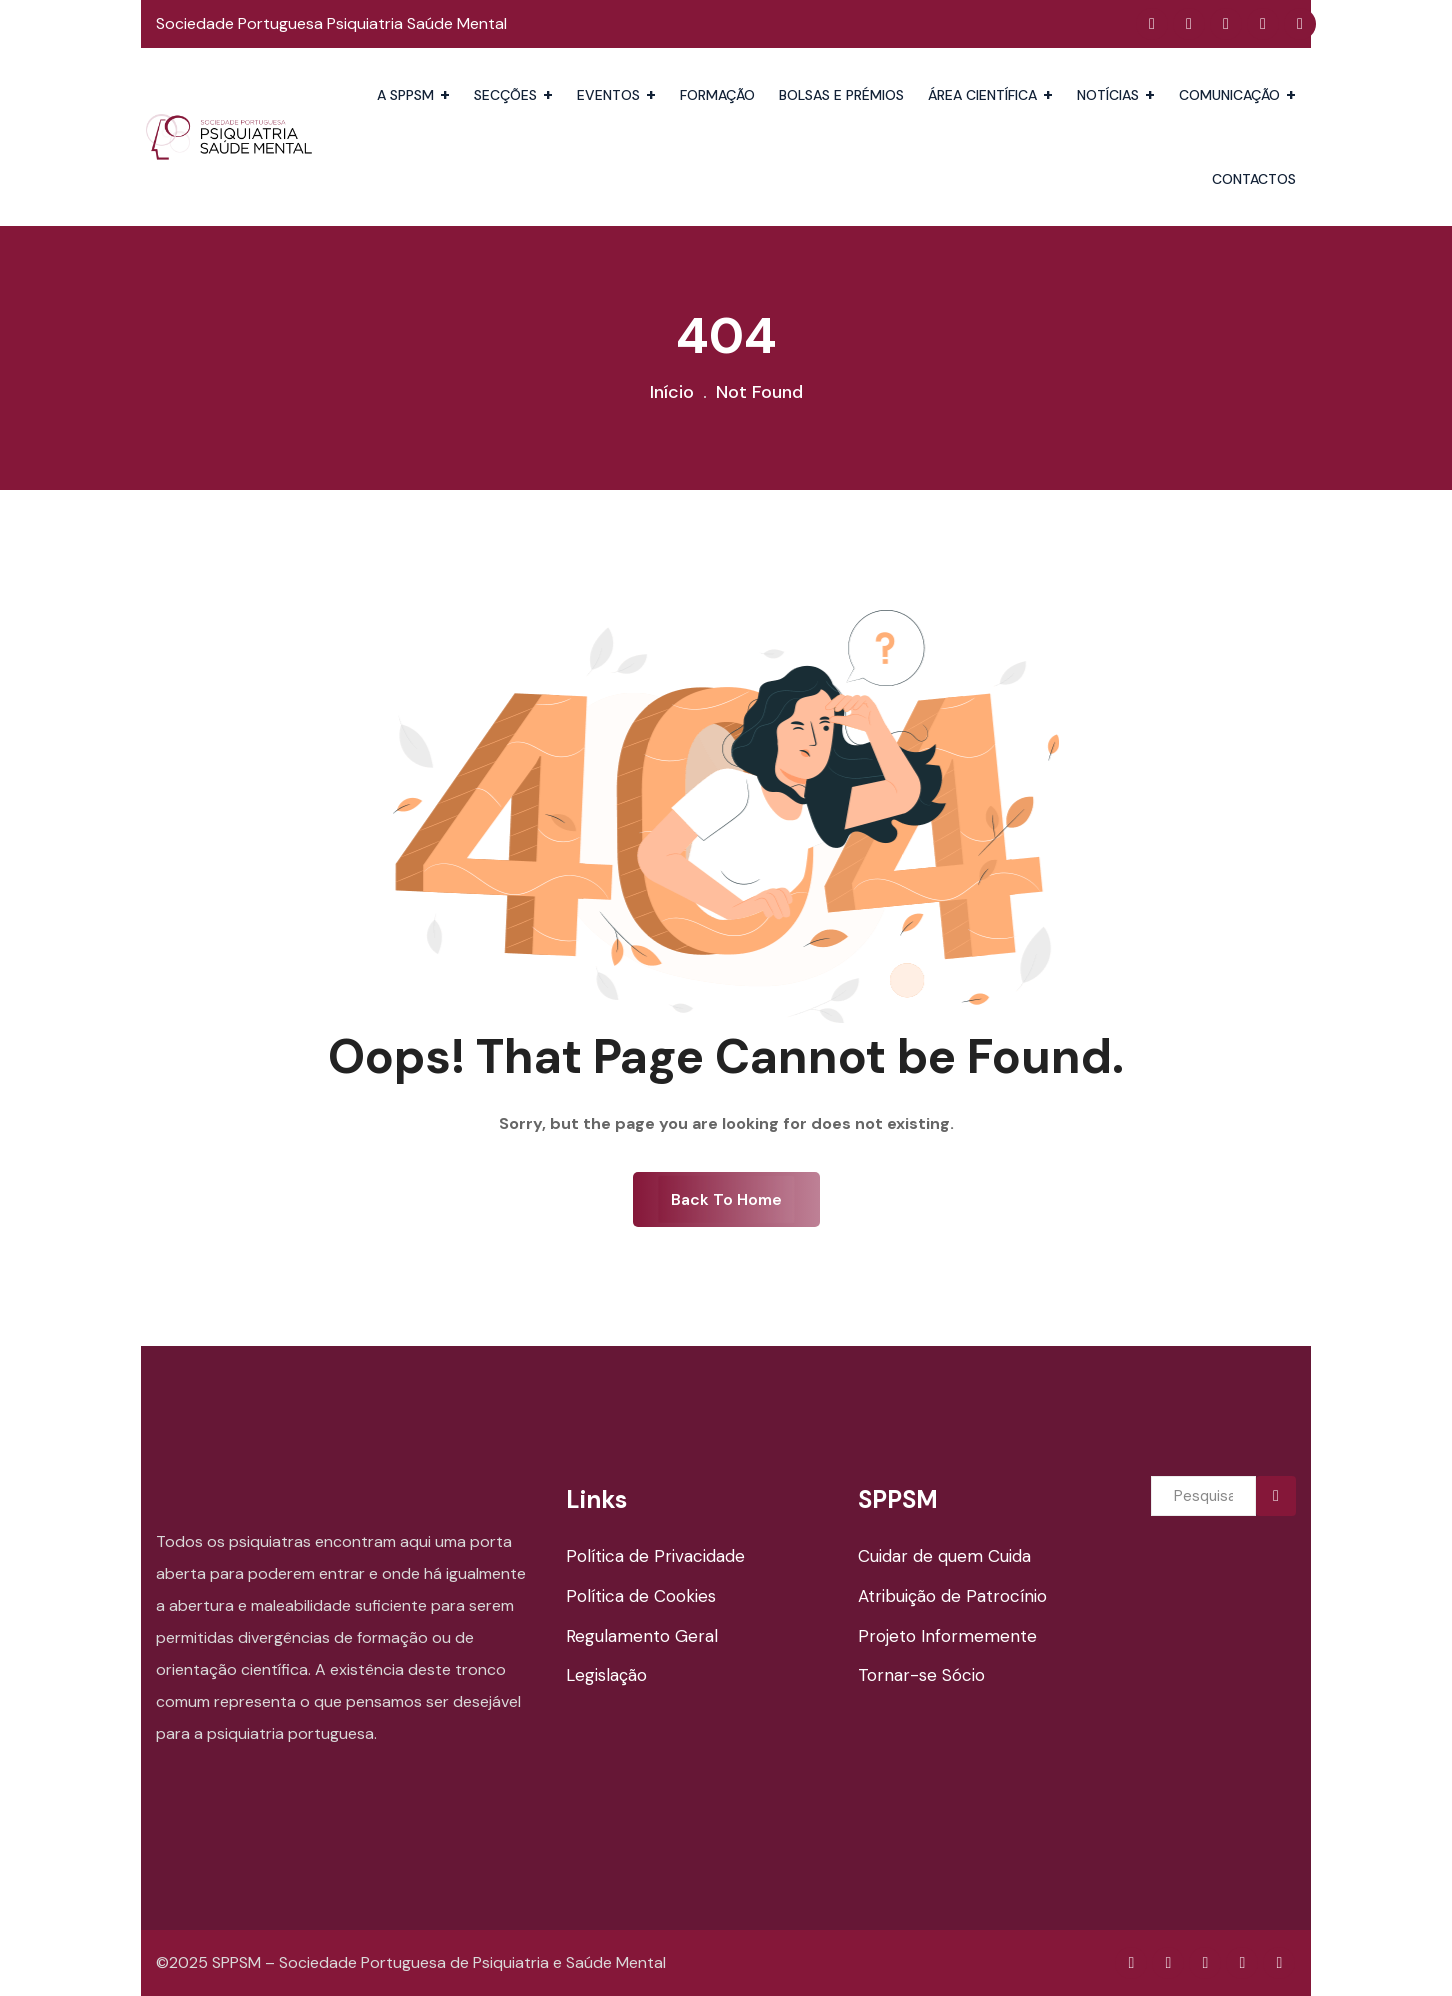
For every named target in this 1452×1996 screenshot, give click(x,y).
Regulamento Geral (642, 1636)
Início (672, 392)
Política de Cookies (641, 1596)
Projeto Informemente (947, 1636)
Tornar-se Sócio (921, 1675)
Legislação (606, 1675)
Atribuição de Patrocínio (952, 1596)
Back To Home (726, 1199)
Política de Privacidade (655, 1556)
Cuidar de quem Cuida (944, 1556)
